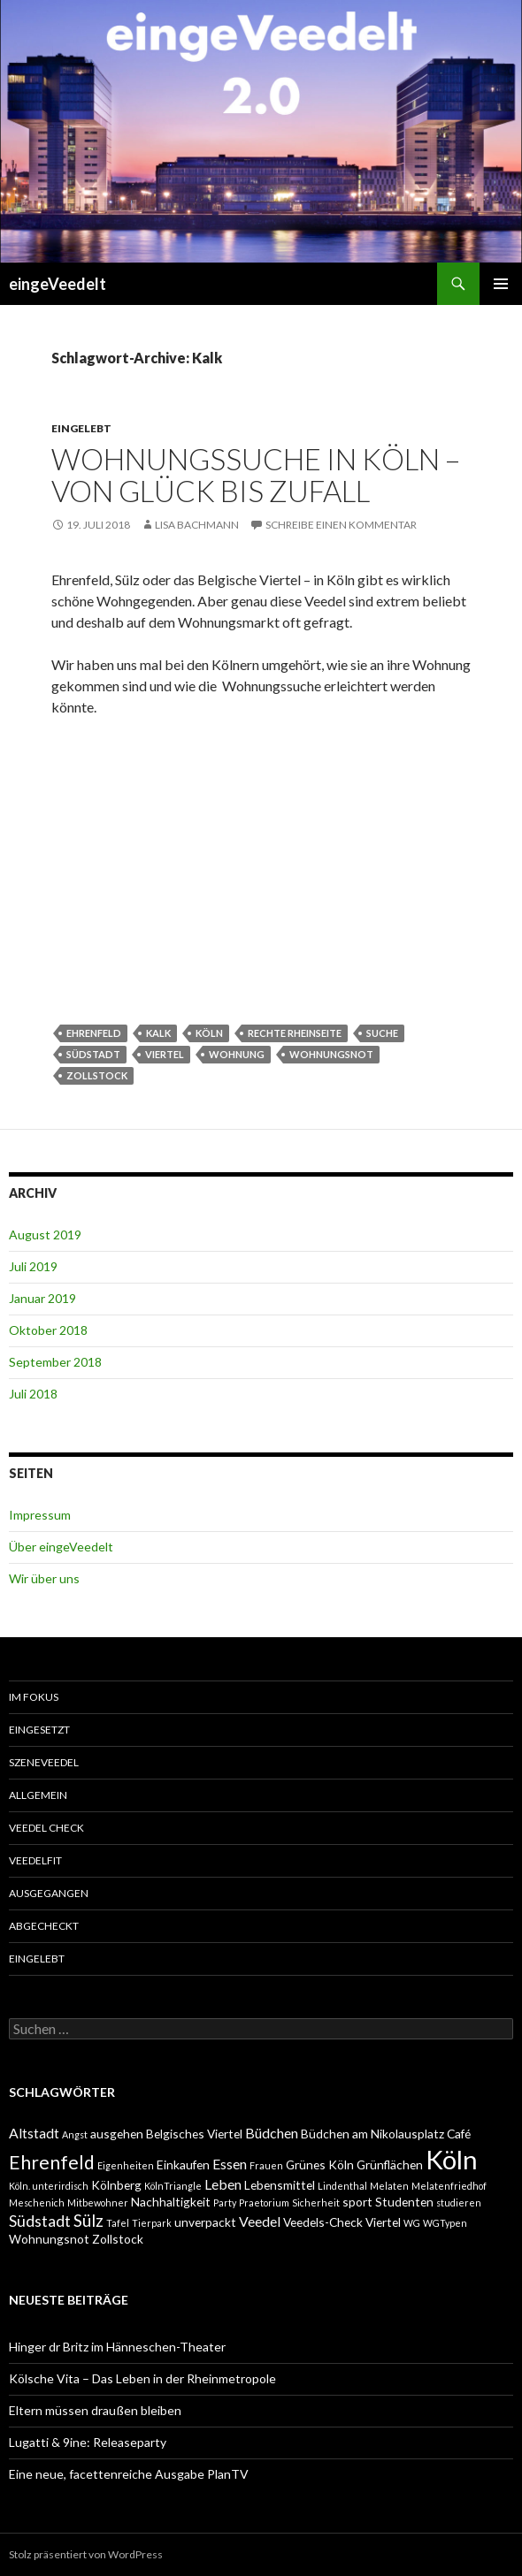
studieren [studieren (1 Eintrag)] (458, 2202)
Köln (209, 1033)
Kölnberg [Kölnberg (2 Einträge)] (116, 2184)
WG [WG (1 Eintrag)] (411, 2223)
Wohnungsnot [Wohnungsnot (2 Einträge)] (49, 2238)
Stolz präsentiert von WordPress (86, 2554)
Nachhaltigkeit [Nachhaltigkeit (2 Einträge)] (171, 2201)
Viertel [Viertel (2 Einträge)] (383, 2221)
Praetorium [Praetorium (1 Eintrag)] (264, 2202)
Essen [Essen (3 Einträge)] (229, 2163)
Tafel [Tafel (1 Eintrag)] (117, 2223)
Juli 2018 (33, 1393)
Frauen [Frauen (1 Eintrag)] (266, 2165)
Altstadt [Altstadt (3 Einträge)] (34, 2132)
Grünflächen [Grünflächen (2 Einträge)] (390, 2164)
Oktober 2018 (48, 1330)
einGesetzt (39, 1729)
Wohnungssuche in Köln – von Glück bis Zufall (255, 474)
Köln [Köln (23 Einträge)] (452, 2159)
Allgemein (38, 1795)
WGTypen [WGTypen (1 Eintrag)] (445, 2223)
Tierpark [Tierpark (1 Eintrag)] (152, 2223)
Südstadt (93, 1054)
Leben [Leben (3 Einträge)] (223, 2184)
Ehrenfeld (93, 1033)
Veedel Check (46, 1827)
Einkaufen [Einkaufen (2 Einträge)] (183, 2164)
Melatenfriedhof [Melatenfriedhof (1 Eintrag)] (449, 2185)
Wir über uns (44, 1578)
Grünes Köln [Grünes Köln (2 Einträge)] (320, 2164)
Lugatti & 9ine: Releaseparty (87, 2442)
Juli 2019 (33, 1266)
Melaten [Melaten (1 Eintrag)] (389, 2185)
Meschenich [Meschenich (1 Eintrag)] (37, 2202)
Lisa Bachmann (197, 524)
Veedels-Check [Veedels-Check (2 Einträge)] (323, 2221)
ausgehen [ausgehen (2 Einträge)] (116, 2133)
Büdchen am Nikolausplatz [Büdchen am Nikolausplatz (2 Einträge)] (372, 2133)
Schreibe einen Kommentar (341, 524)
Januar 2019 (42, 1298)
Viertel (164, 1054)
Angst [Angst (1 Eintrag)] (75, 2134)
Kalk (158, 1033)
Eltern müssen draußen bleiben (95, 2410)
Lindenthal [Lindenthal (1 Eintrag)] (342, 2185)
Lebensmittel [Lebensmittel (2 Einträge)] (279, 2184)
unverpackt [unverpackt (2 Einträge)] (205, 2221)
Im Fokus (33, 1696)
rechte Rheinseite (295, 1033)
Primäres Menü (501, 284)
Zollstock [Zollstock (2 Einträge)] (117, 2238)
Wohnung (237, 1054)
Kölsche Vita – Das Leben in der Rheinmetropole (142, 2378)
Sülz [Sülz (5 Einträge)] (88, 2220)
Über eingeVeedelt (61, 1546)
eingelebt (81, 428)
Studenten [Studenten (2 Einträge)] (404, 2201)
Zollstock (96, 1075)
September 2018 (55, 1361)
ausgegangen (48, 1893)
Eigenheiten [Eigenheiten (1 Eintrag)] (125, 2165)
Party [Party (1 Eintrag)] (224, 2202)
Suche (382, 1033)
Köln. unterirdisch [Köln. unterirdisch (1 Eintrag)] (48, 2185)
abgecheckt (44, 1925)
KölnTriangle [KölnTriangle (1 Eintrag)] (173, 2185)
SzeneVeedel (44, 1762)
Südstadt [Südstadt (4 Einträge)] (40, 2221)
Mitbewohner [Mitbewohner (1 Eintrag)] (97, 2202)
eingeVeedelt (57, 283)
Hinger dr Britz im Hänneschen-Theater (117, 2346)
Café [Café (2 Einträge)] (459, 2133)
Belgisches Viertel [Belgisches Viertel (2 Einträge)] (194, 2133)
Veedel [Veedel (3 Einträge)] (259, 2221)
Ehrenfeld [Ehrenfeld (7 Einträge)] (52, 2162)
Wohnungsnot (331, 1054)
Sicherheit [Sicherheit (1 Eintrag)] (316, 2202)
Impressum (40, 1514)
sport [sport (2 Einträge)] (357, 2201)
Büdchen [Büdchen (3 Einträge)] (271, 2132)
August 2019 (45, 1234)
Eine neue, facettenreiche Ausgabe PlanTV (129, 2473)
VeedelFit (35, 1860)
